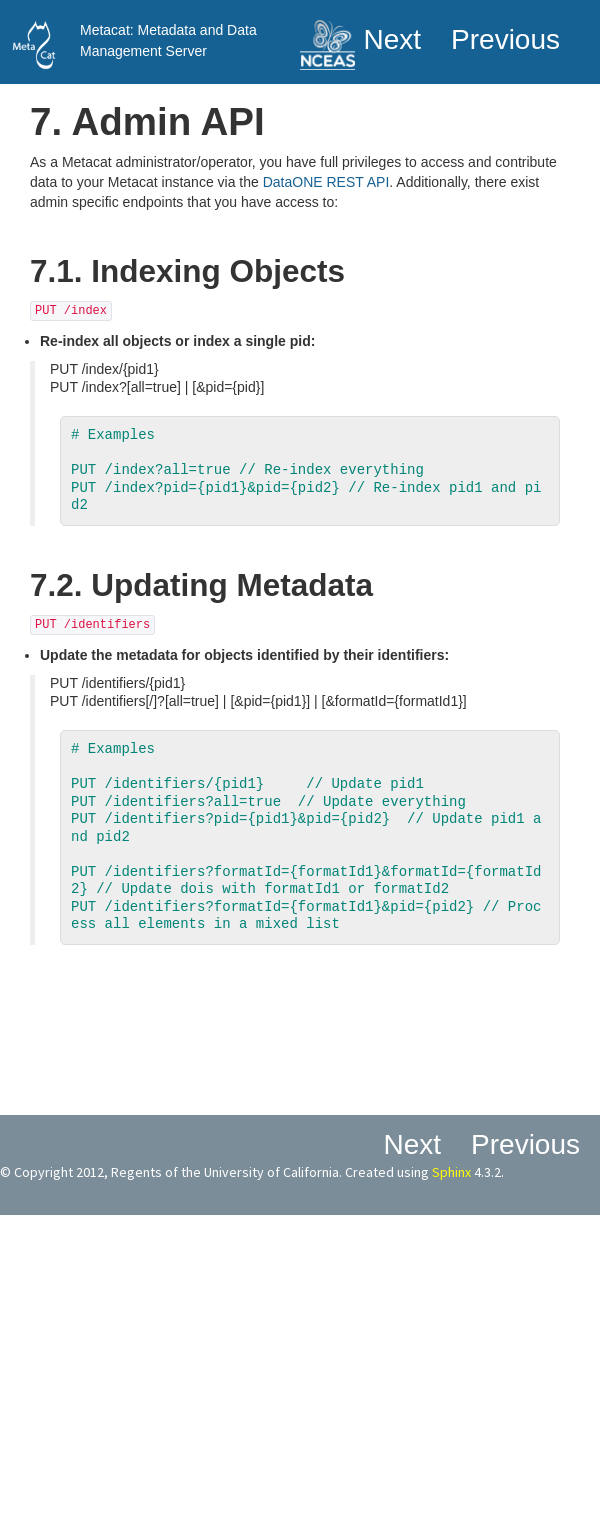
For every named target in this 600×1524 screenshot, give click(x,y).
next (392, 39)
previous (505, 39)
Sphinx (451, 1172)
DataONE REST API (326, 182)
